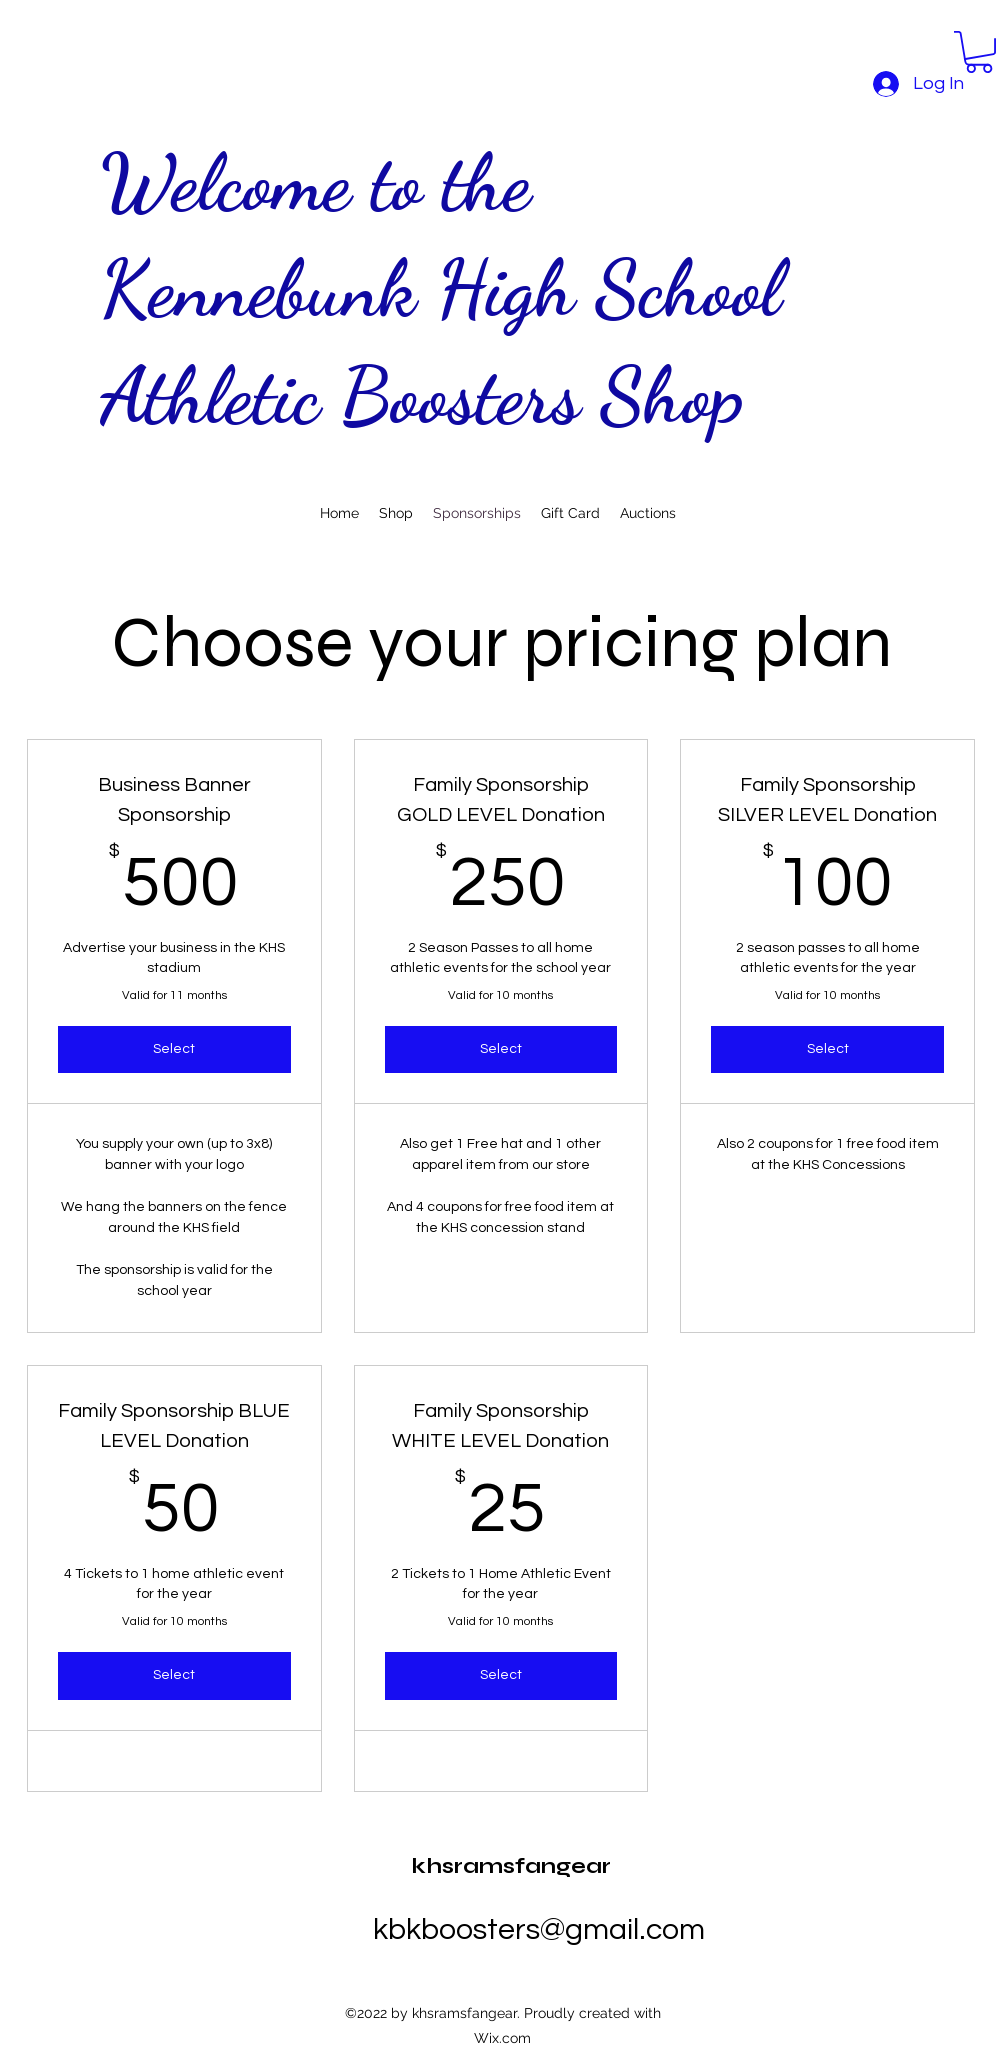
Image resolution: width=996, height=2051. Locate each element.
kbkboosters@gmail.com (539, 1929)
